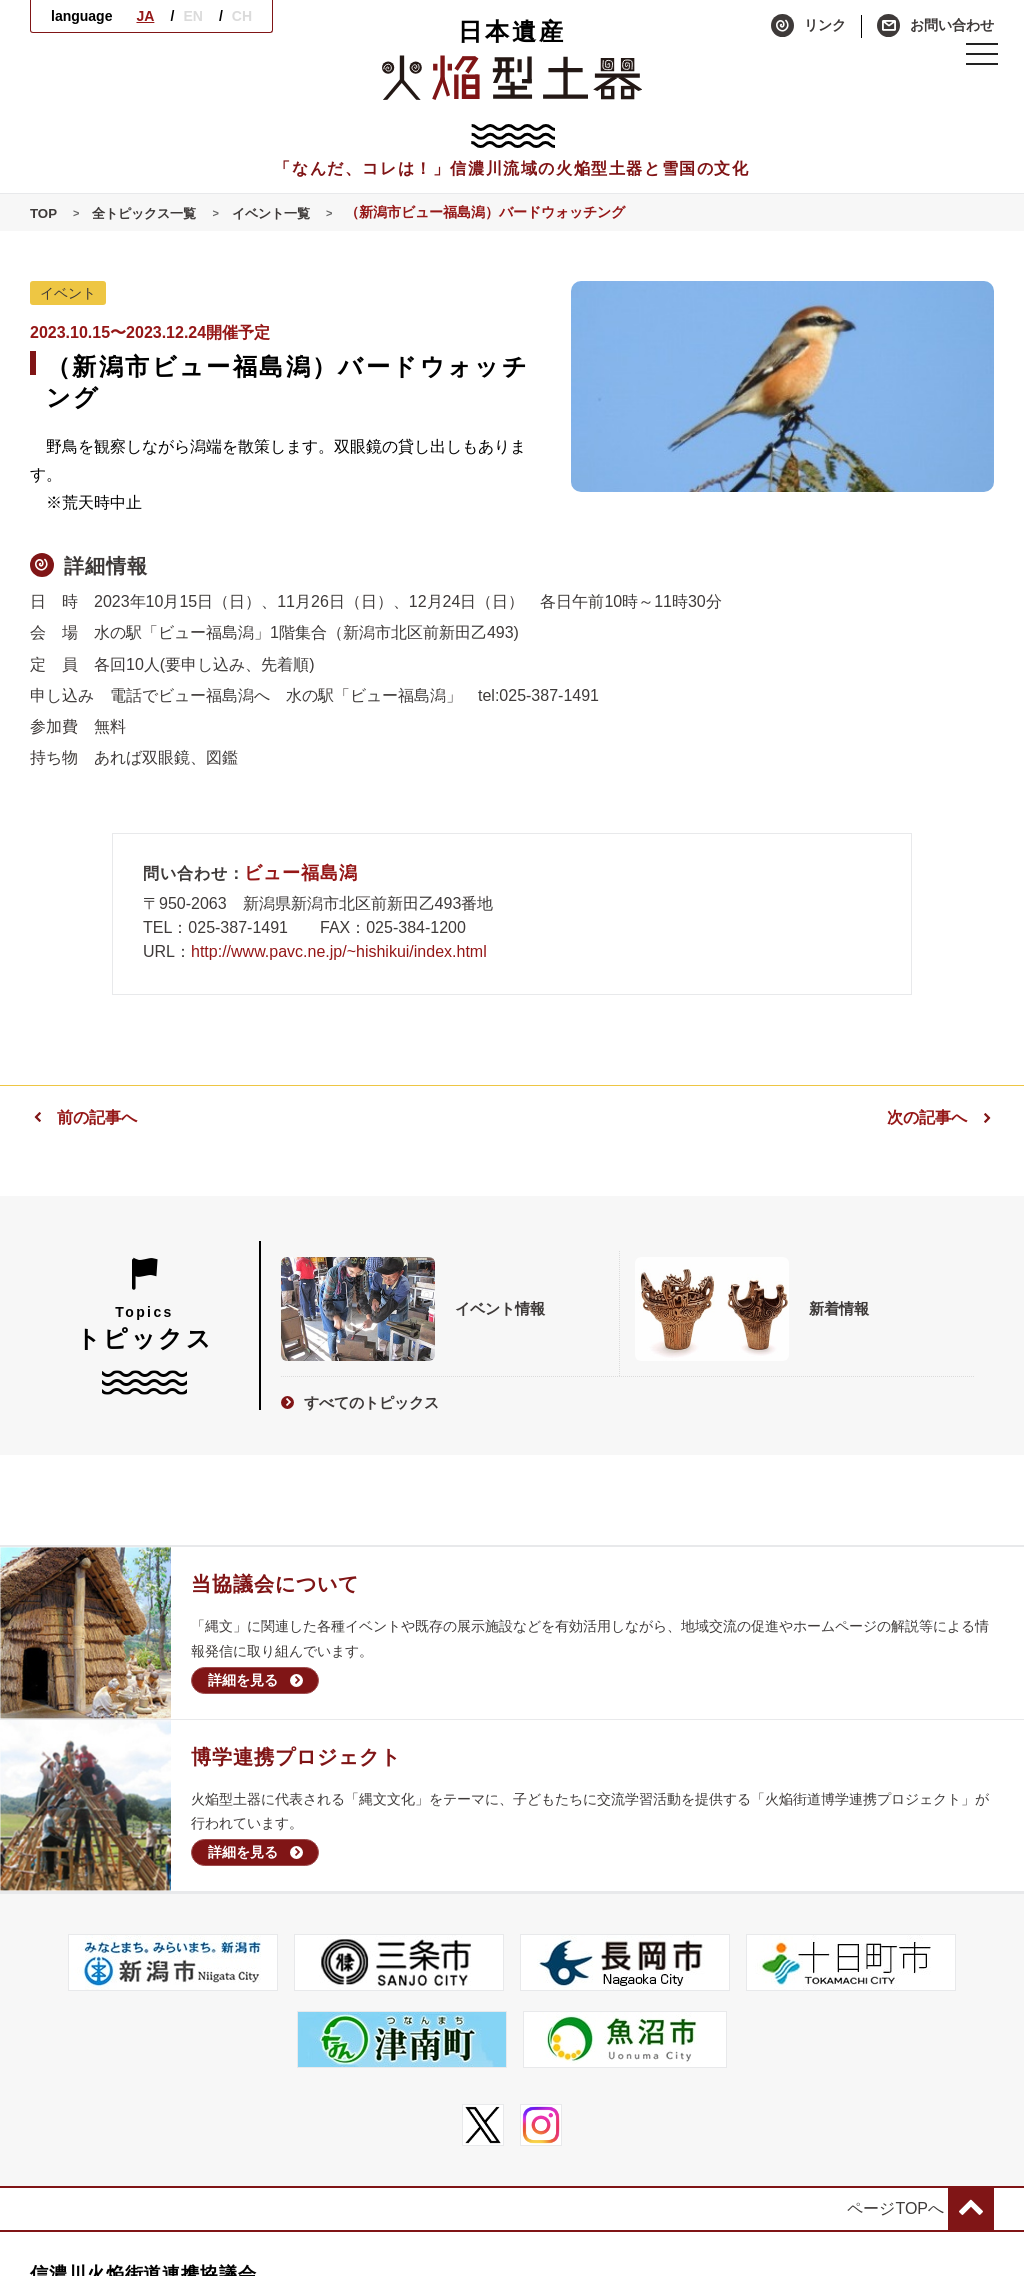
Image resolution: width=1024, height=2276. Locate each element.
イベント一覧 (283, 213)
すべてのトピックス (360, 1396)
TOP (44, 213)
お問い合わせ (935, 26)
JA (145, 16)
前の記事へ (83, 1117)
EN (192, 16)
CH (242, 16)
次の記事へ (940, 1117)
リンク (808, 26)
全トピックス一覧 (150, 213)
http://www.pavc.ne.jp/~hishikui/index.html (339, 951)
